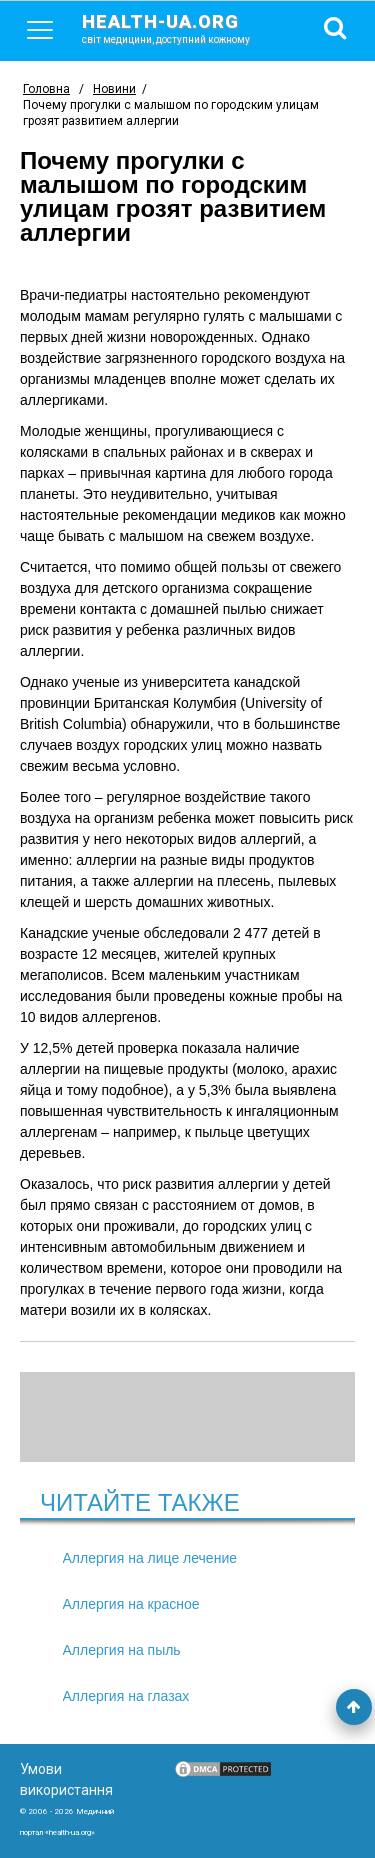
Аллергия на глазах (126, 1696)
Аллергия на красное (131, 1604)
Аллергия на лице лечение (150, 1558)
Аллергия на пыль (122, 1650)
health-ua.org (182, 28)
